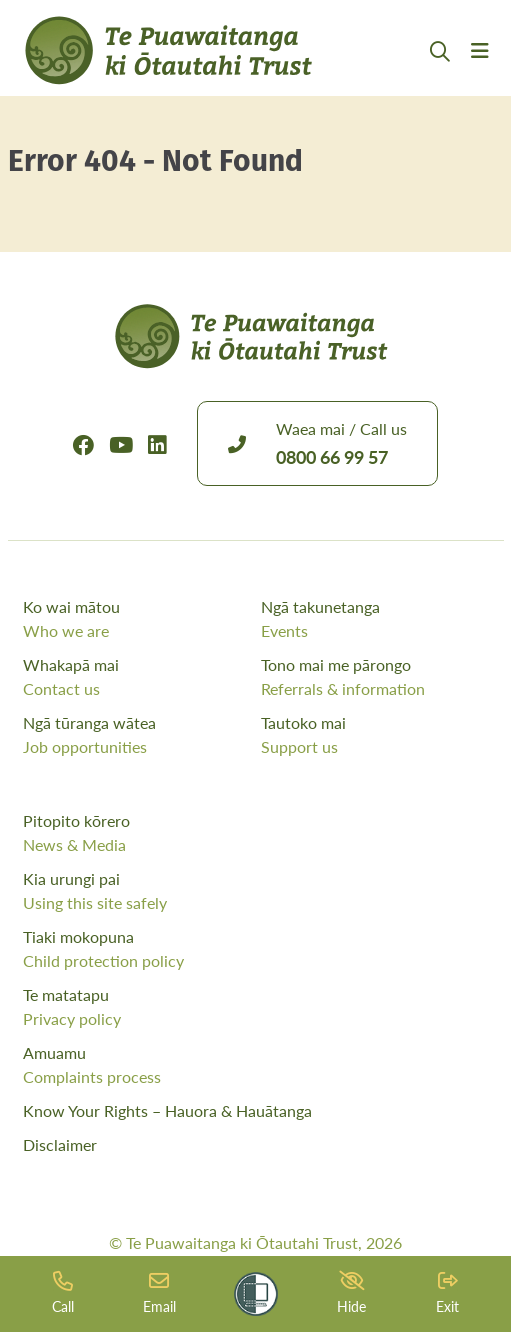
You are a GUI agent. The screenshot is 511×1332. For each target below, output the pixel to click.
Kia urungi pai (256, 891)
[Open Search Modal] (440, 75)
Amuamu (256, 1065)
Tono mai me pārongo (375, 677)
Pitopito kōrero (256, 833)
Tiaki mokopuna (256, 949)
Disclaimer (60, 1144)
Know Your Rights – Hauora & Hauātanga (167, 1110)
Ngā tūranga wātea (137, 735)
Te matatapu (256, 1007)
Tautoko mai (375, 735)
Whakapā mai (137, 677)
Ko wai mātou (137, 619)
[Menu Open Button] (480, 75)
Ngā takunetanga (375, 619)
